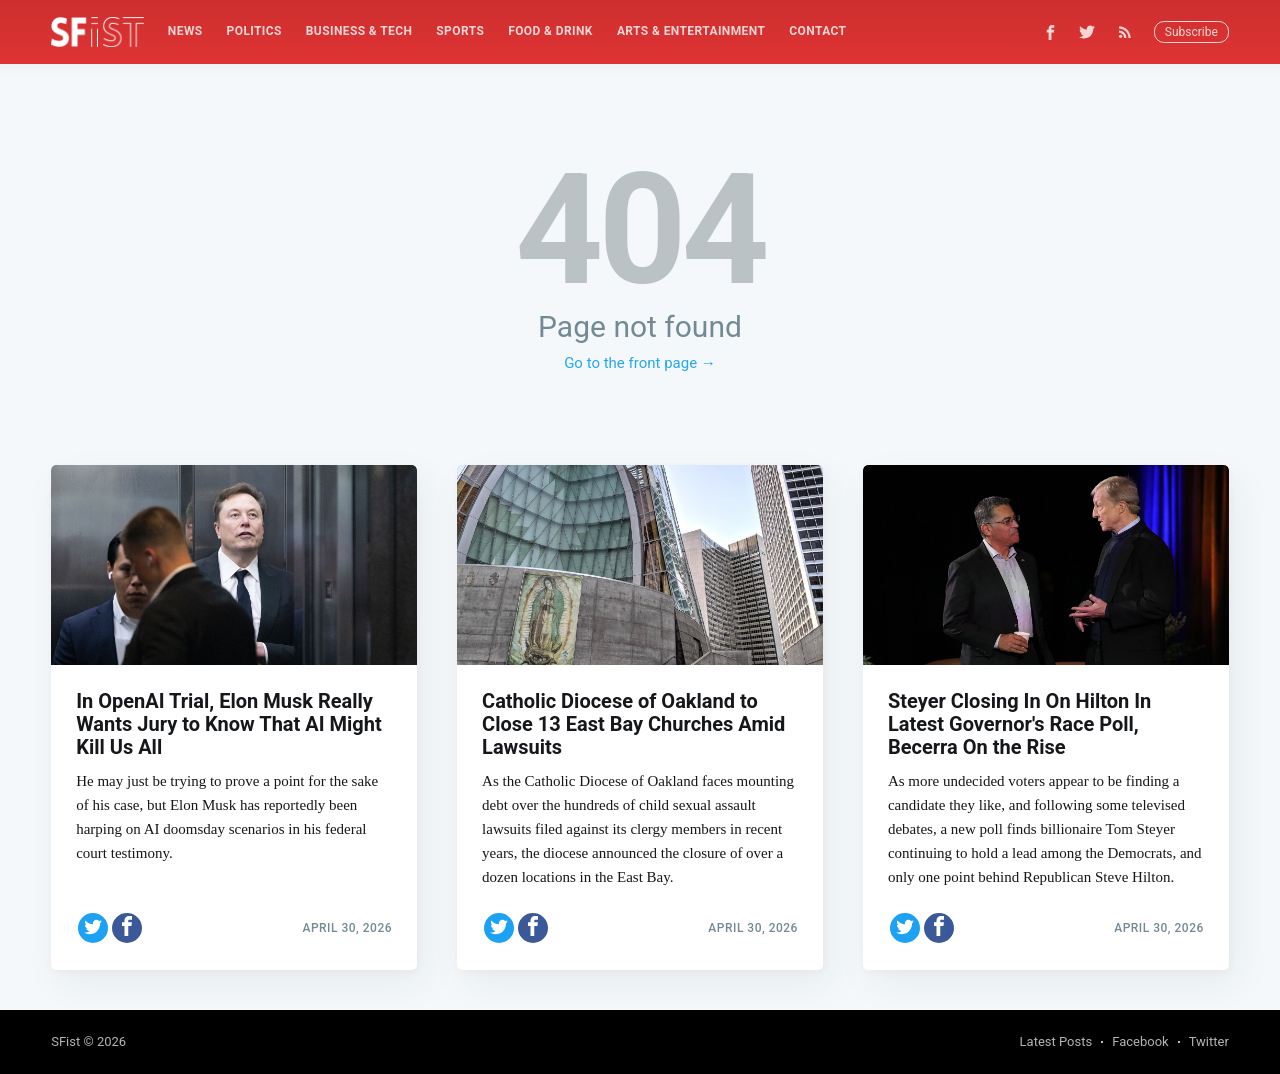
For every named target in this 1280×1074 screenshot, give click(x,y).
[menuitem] (185, 31)
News (185, 31)
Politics (254, 31)
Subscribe (1191, 32)
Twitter (1209, 1041)
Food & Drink (550, 31)
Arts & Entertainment (691, 31)
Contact (817, 31)
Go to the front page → (640, 363)
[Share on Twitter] (93, 928)
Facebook (1140, 1041)
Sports (460, 31)
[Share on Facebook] (127, 928)
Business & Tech (359, 31)
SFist (65, 1041)
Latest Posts (1056, 1041)
